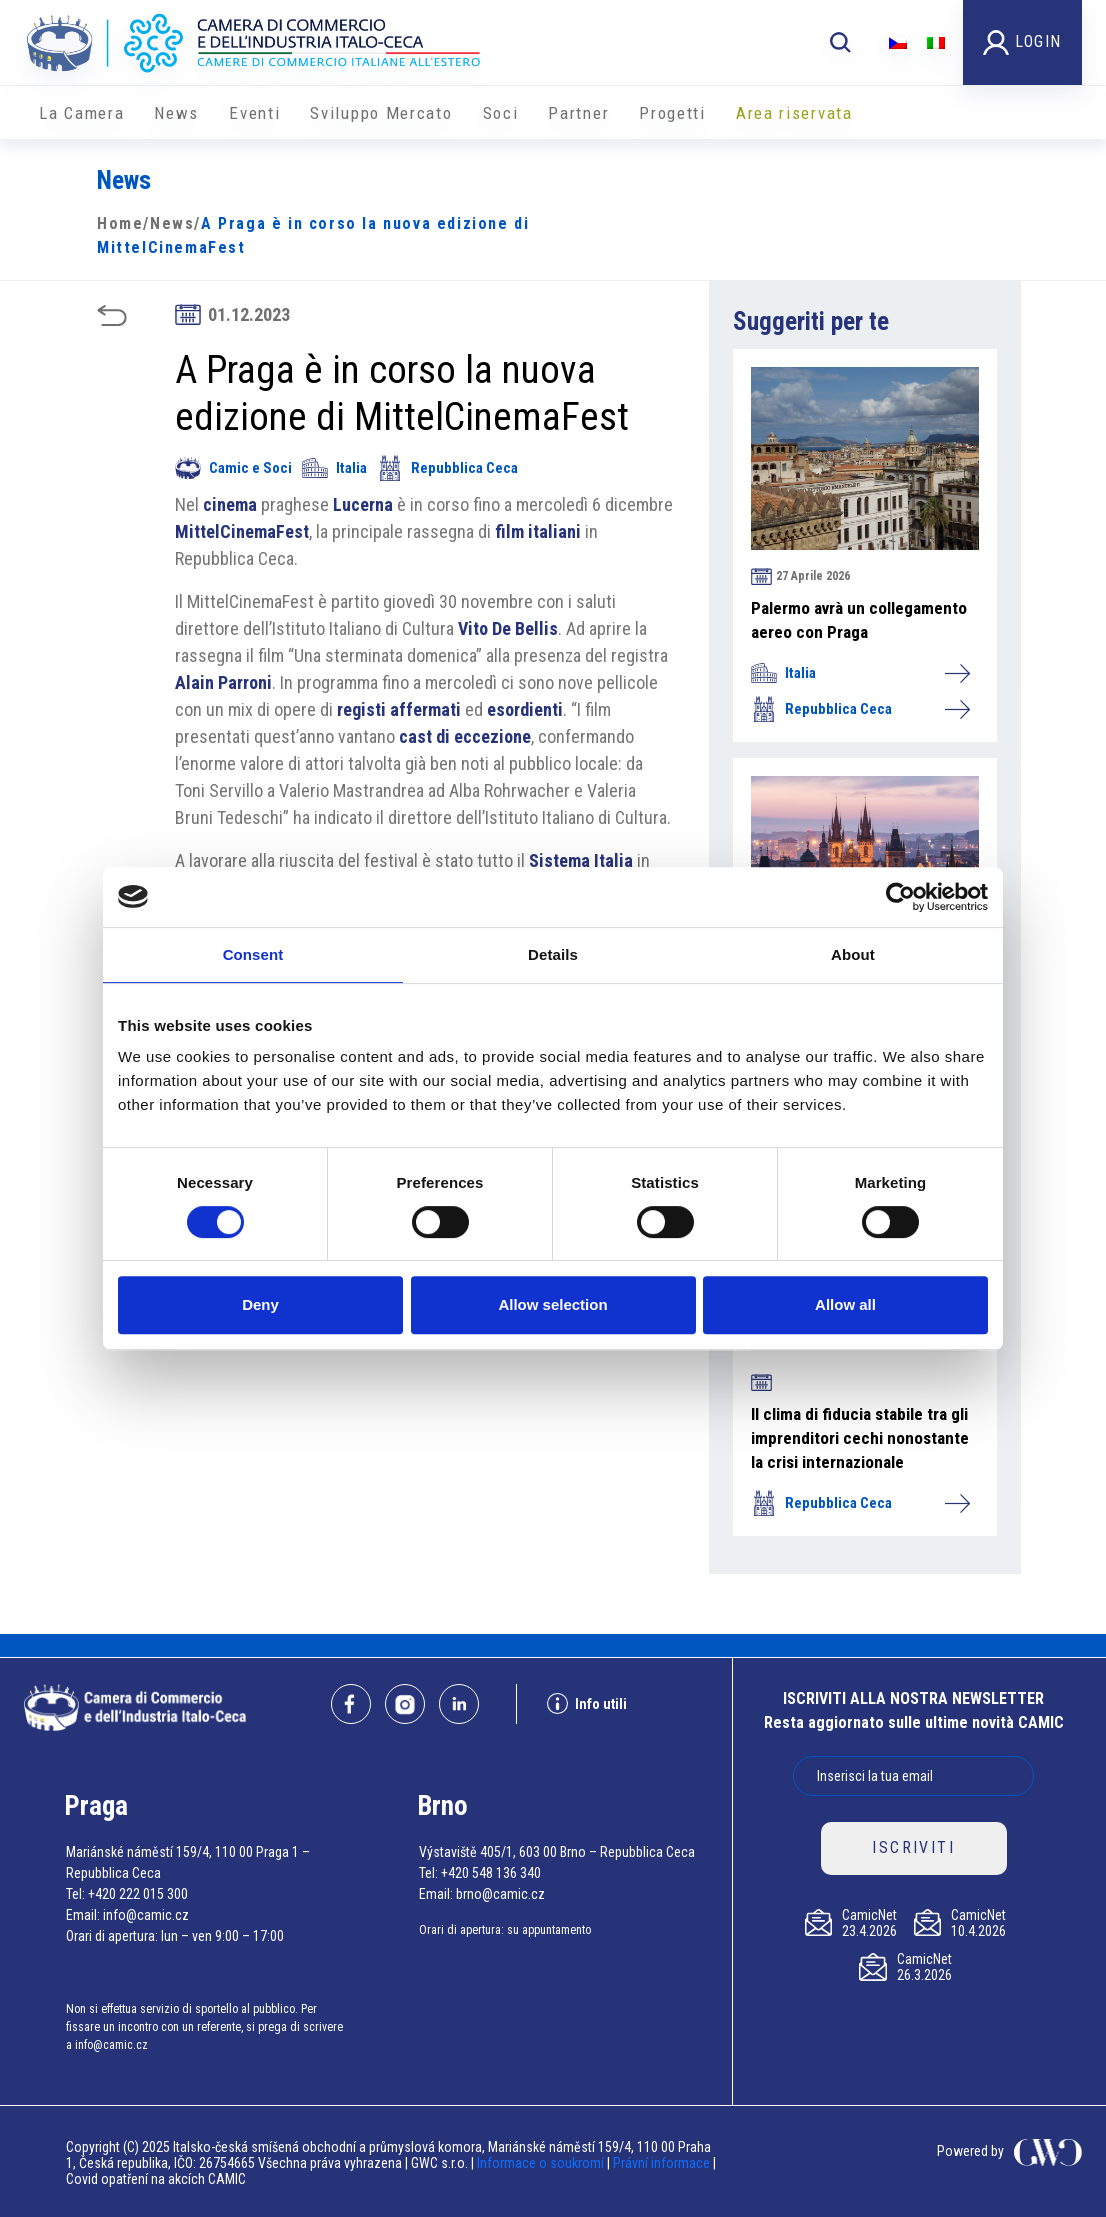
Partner (578, 113)
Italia (334, 468)
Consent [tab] (253, 954)
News (176, 113)
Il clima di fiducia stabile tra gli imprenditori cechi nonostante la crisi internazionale (860, 1438)
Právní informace (661, 2163)
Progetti (672, 113)
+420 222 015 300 (138, 1894)
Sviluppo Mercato (381, 113)
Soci (501, 113)
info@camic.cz (146, 1915)
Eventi (254, 113)
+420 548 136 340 (491, 1873)
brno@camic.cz (500, 1894)
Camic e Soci (233, 468)
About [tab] (853, 954)
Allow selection (552, 1304)
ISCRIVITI (913, 1847)
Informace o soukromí (542, 2163)
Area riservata (794, 113)
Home (120, 223)
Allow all (845, 1304)
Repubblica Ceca (447, 468)
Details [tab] (553, 954)
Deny (260, 1304)
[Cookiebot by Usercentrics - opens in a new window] (900, 897)
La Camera (81, 113)
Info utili (587, 1703)
